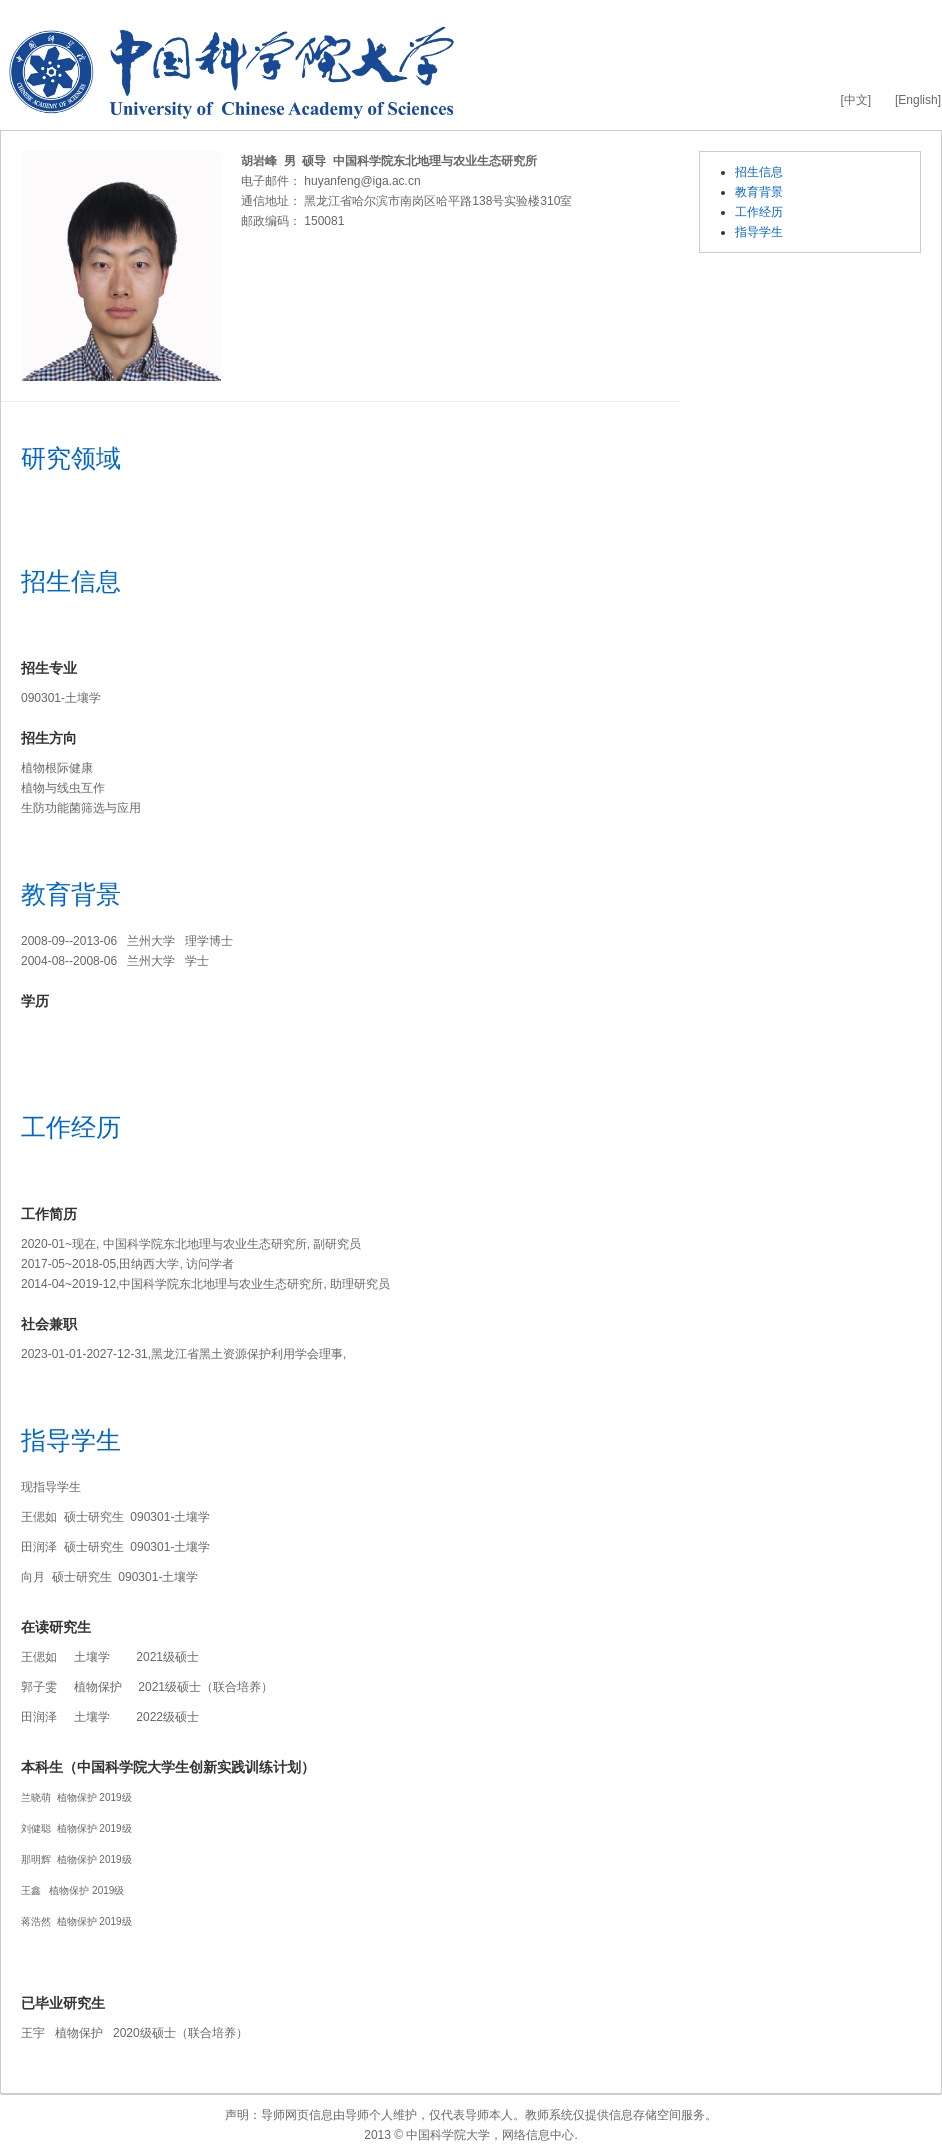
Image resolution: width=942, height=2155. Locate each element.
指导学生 (759, 232)
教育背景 (759, 192)
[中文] (855, 100)
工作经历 (759, 212)
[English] (918, 100)
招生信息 (759, 172)
